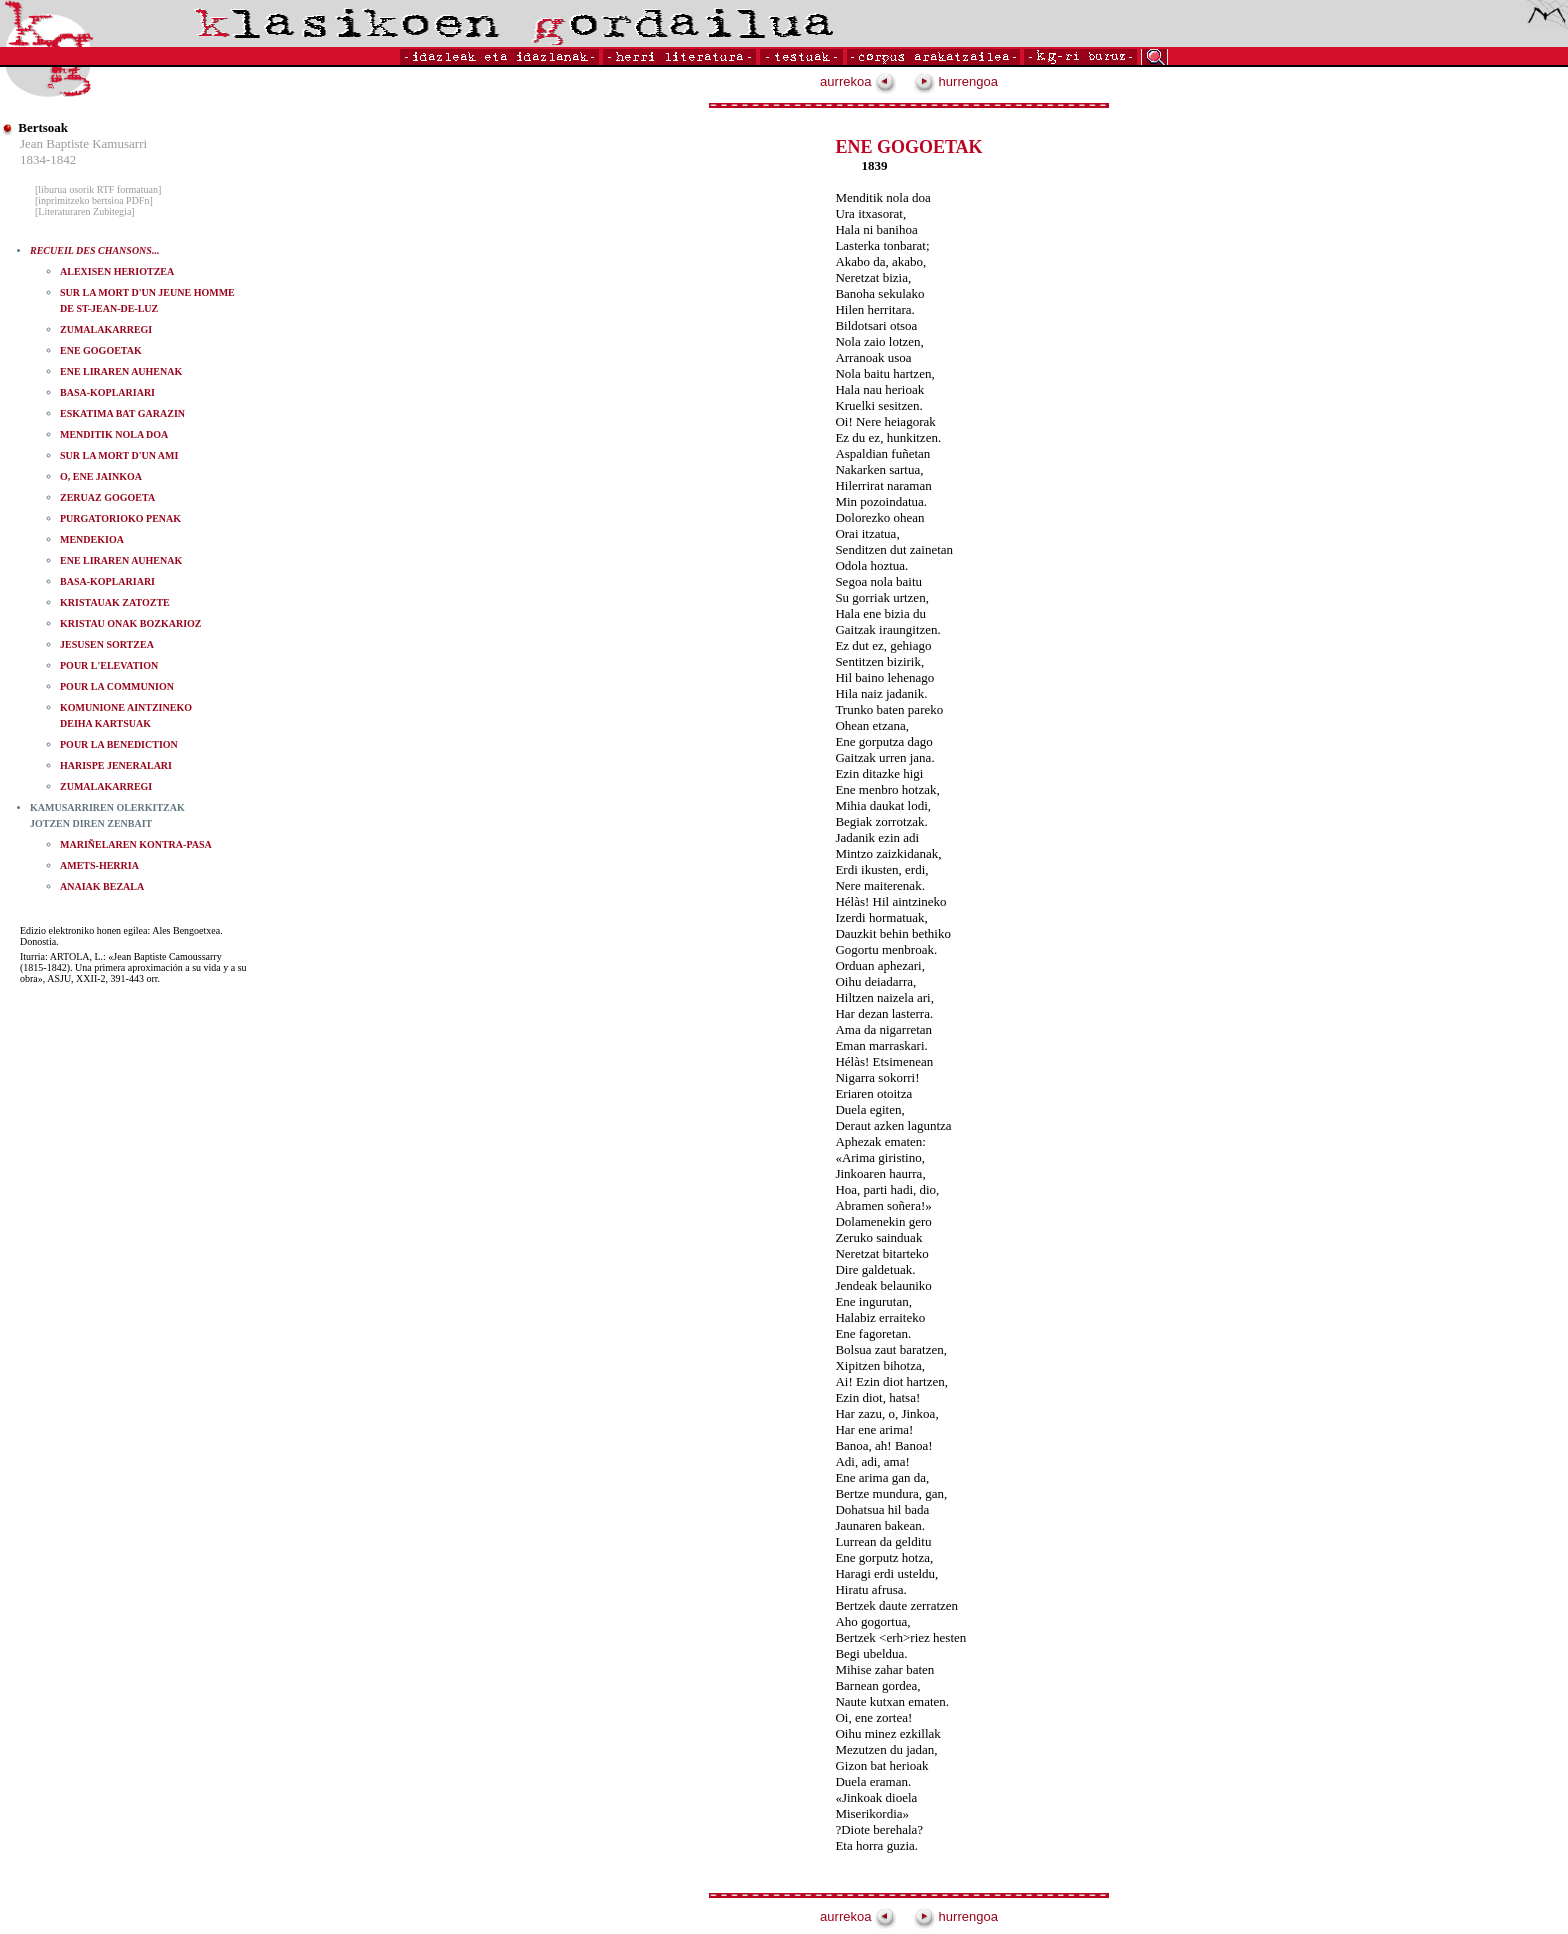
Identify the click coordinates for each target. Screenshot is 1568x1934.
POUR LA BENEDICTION (119, 744)
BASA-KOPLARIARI (107, 392)
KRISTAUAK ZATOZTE (115, 602)
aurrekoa (858, 81)
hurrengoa (956, 81)
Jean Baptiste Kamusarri (83, 143)
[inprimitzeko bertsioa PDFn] (94, 200)
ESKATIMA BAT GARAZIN (122, 413)
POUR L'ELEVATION (109, 665)
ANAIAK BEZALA (102, 886)
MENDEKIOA (92, 539)
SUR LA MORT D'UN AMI (119, 455)
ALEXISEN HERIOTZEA (117, 271)
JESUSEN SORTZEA (107, 644)
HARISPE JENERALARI (116, 765)
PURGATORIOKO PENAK (120, 518)
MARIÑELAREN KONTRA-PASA (136, 844)
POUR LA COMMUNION (117, 686)
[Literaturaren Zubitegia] (85, 211)
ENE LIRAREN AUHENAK (121, 371)
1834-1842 (48, 159)
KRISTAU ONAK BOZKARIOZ (131, 623)
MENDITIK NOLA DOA (114, 434)
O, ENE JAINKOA (101, 476)
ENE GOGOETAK (101, 350)
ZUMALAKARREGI (106, 329)
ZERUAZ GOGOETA (107, 497)
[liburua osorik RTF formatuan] (98, 189)
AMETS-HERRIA (99, 865)
